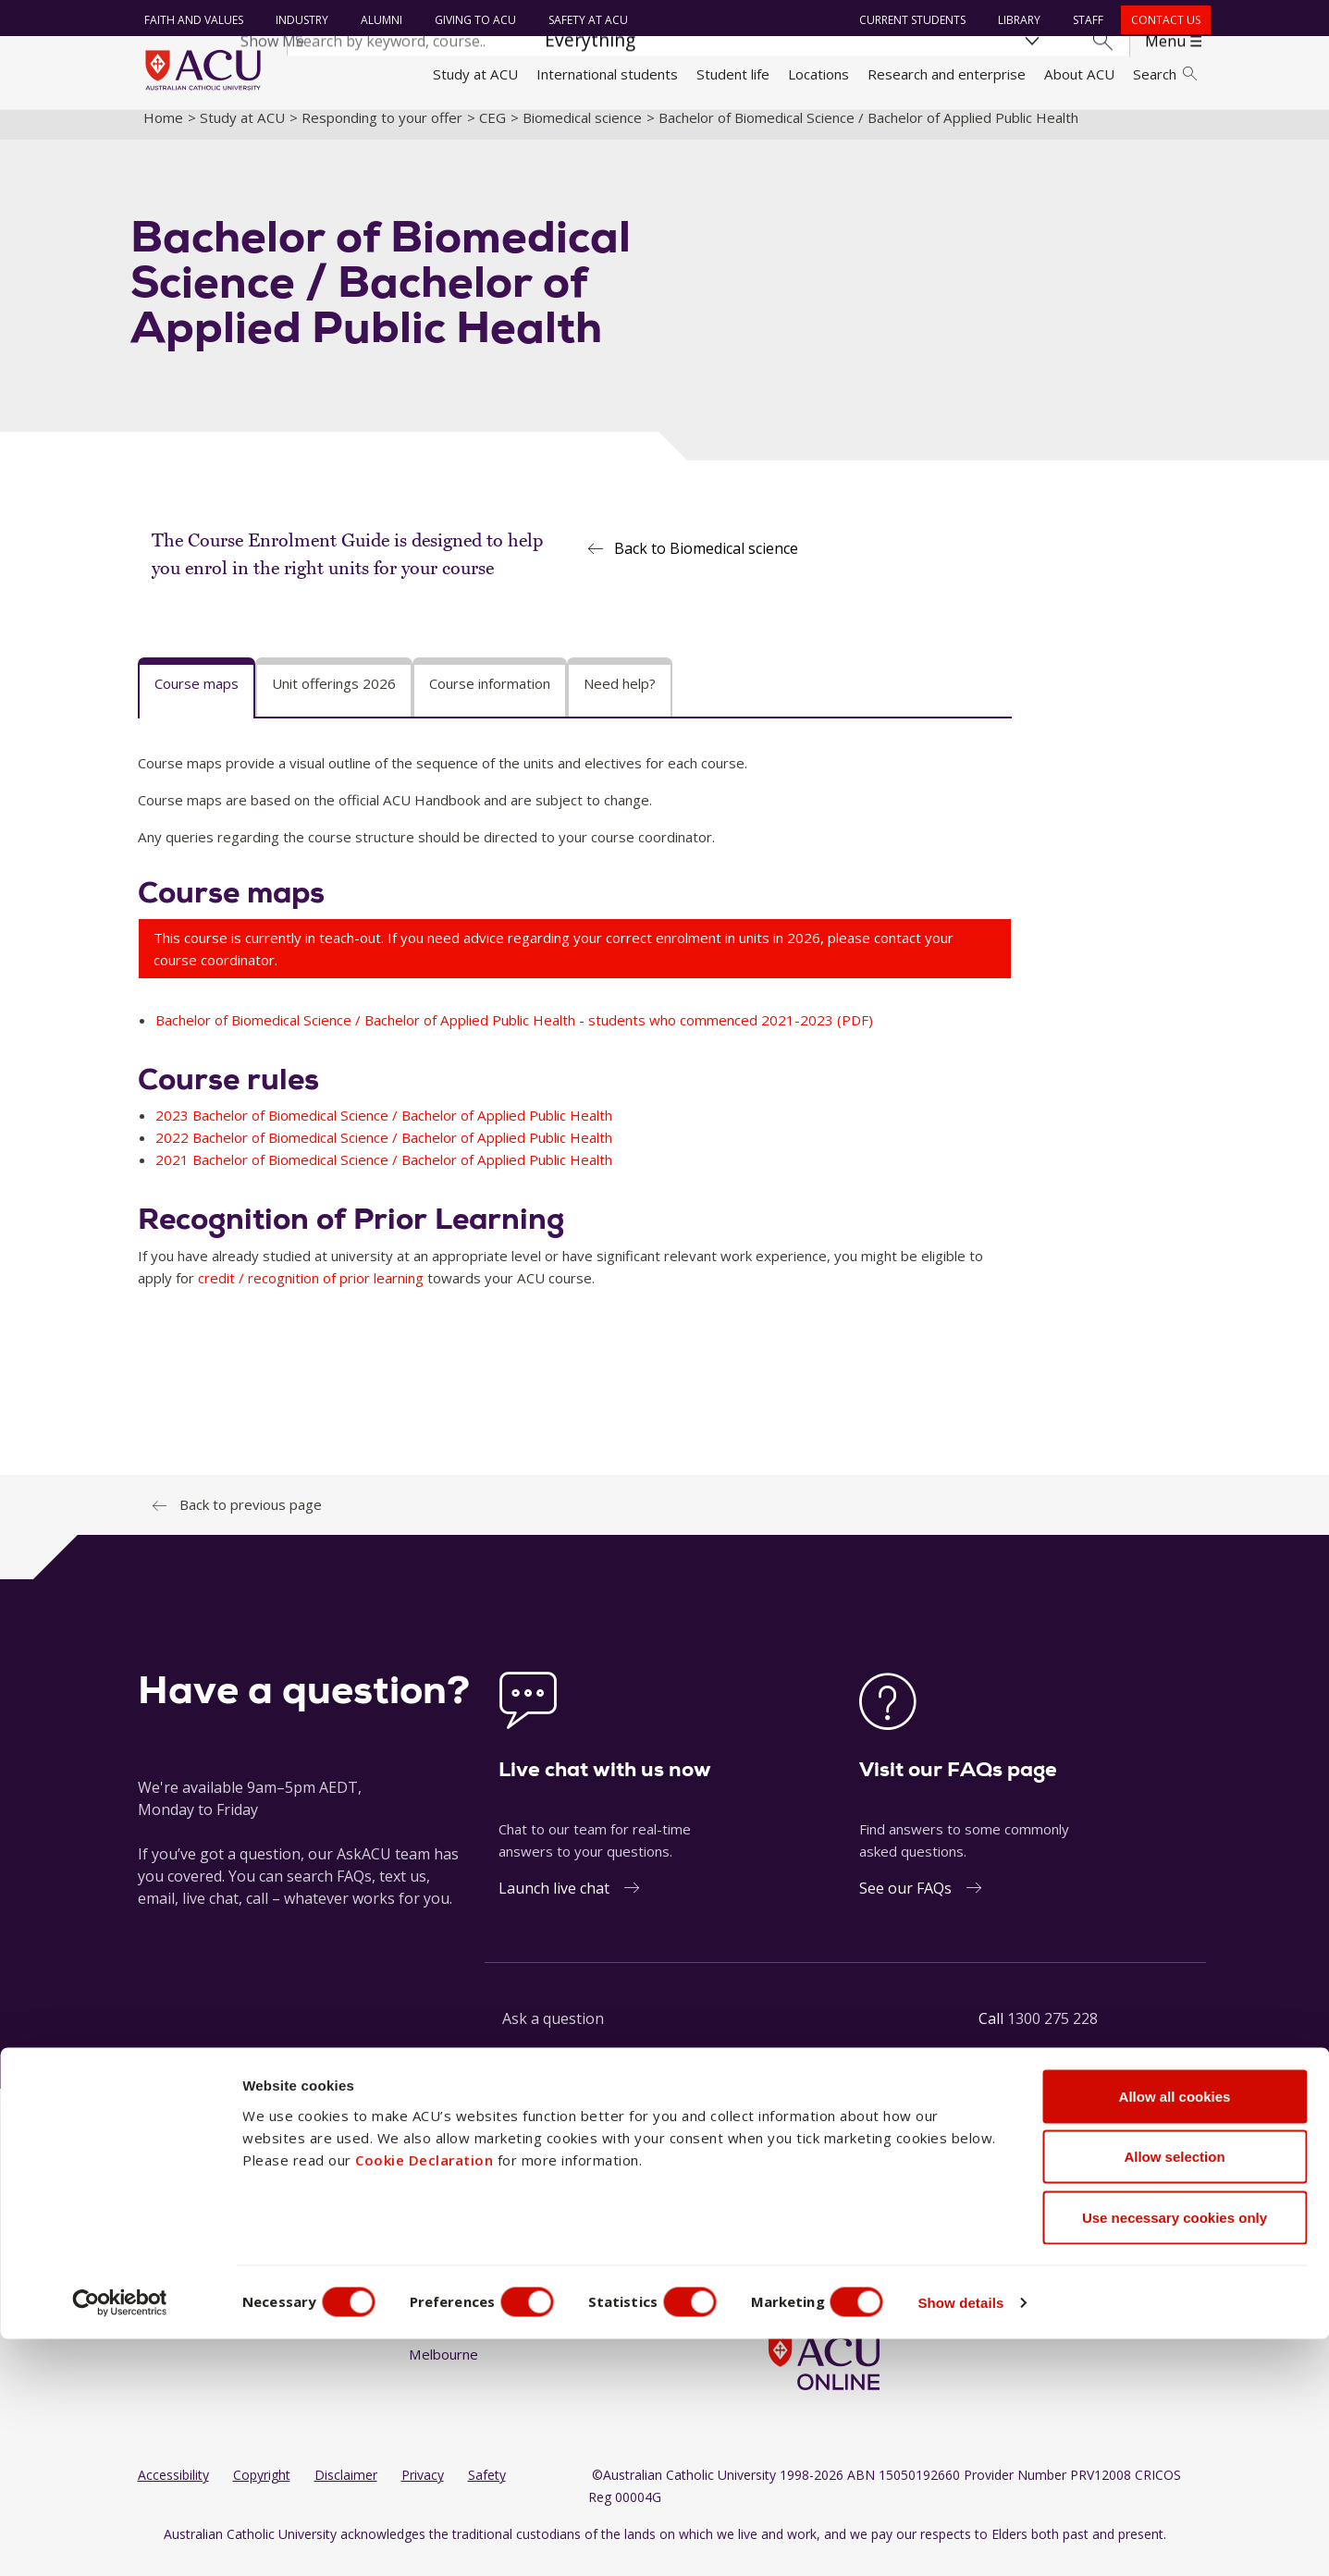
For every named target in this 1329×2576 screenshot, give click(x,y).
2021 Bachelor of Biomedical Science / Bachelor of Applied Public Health (383, 1175)
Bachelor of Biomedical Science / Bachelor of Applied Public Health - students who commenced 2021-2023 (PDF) (514, 1034)
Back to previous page (250, 1520)
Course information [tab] (489, 699)
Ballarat (433, 2231)
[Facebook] (776, 2232)
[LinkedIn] (836, 2232)
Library (1015, 20)
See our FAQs (905, 1903)
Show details (993, 2539)
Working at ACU (188, 2265)
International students (607, 74)
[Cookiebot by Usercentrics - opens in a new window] (120, 2540)
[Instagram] (806, 2232)
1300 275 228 (1052, 2033)
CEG (492, 132)
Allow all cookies (1175, 2333)
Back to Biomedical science (706, 564)
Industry (299, 20)
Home (163, 132)
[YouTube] (866, 2232)
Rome (564, 2265)
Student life (732, 74)
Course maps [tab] (196, 699)
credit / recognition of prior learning (311, 1293)
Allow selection (1174, 2394)
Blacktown (441, 2265)
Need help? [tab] (620, 699)
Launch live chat (553, 1903)
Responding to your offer (381, 132)
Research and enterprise (947, 74)
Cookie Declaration (424, 2396)
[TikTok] (895, 2232)
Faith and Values (191, 20)
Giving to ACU (472, 20)
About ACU (1079, 74)
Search (1164, 74)
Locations (818, 74)
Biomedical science (582, 132)
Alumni (379, 20)
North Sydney (589, 2231)
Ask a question (553, 2033)
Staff (1084, 20)
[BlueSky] (925, 2232)
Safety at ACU (585, 20)
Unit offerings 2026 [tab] (334, 699)
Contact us (1162, 20)
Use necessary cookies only (1174, 2454)
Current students (908, 20)
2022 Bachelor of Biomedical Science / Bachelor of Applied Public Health (383, 1153)
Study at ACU (475, 74)
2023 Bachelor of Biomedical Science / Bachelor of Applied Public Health (383, 1131)
